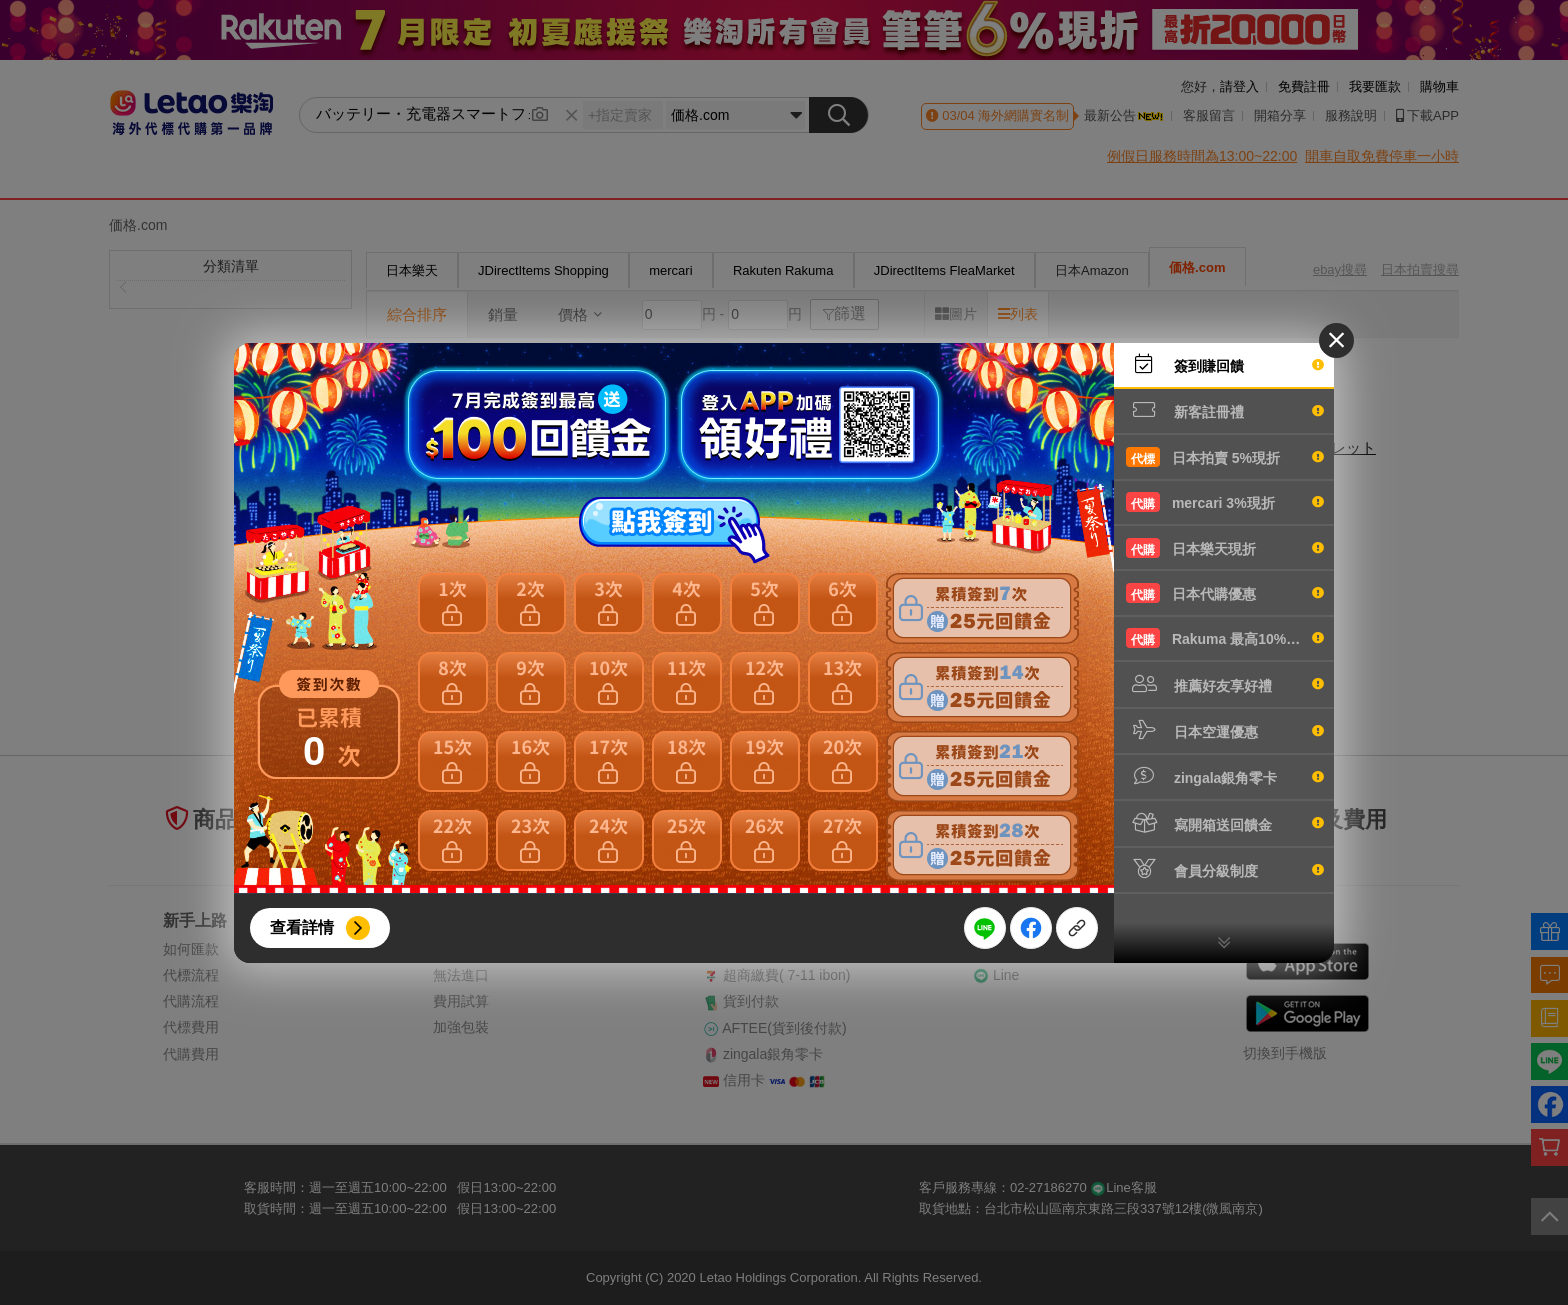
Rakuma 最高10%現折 (1225, 638)
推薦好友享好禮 (1225, 684)
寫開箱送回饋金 (1225, 823)
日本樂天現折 (1225, 548)
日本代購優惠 (1225, 593)
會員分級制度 (1225, 869)
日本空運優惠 (1225, 730)
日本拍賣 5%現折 (1225, 457)
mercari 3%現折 (1225, 502)
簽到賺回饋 (1225, 364)
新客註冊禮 (1225, 410)
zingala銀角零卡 (1225, 776)
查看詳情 (302, 927)
